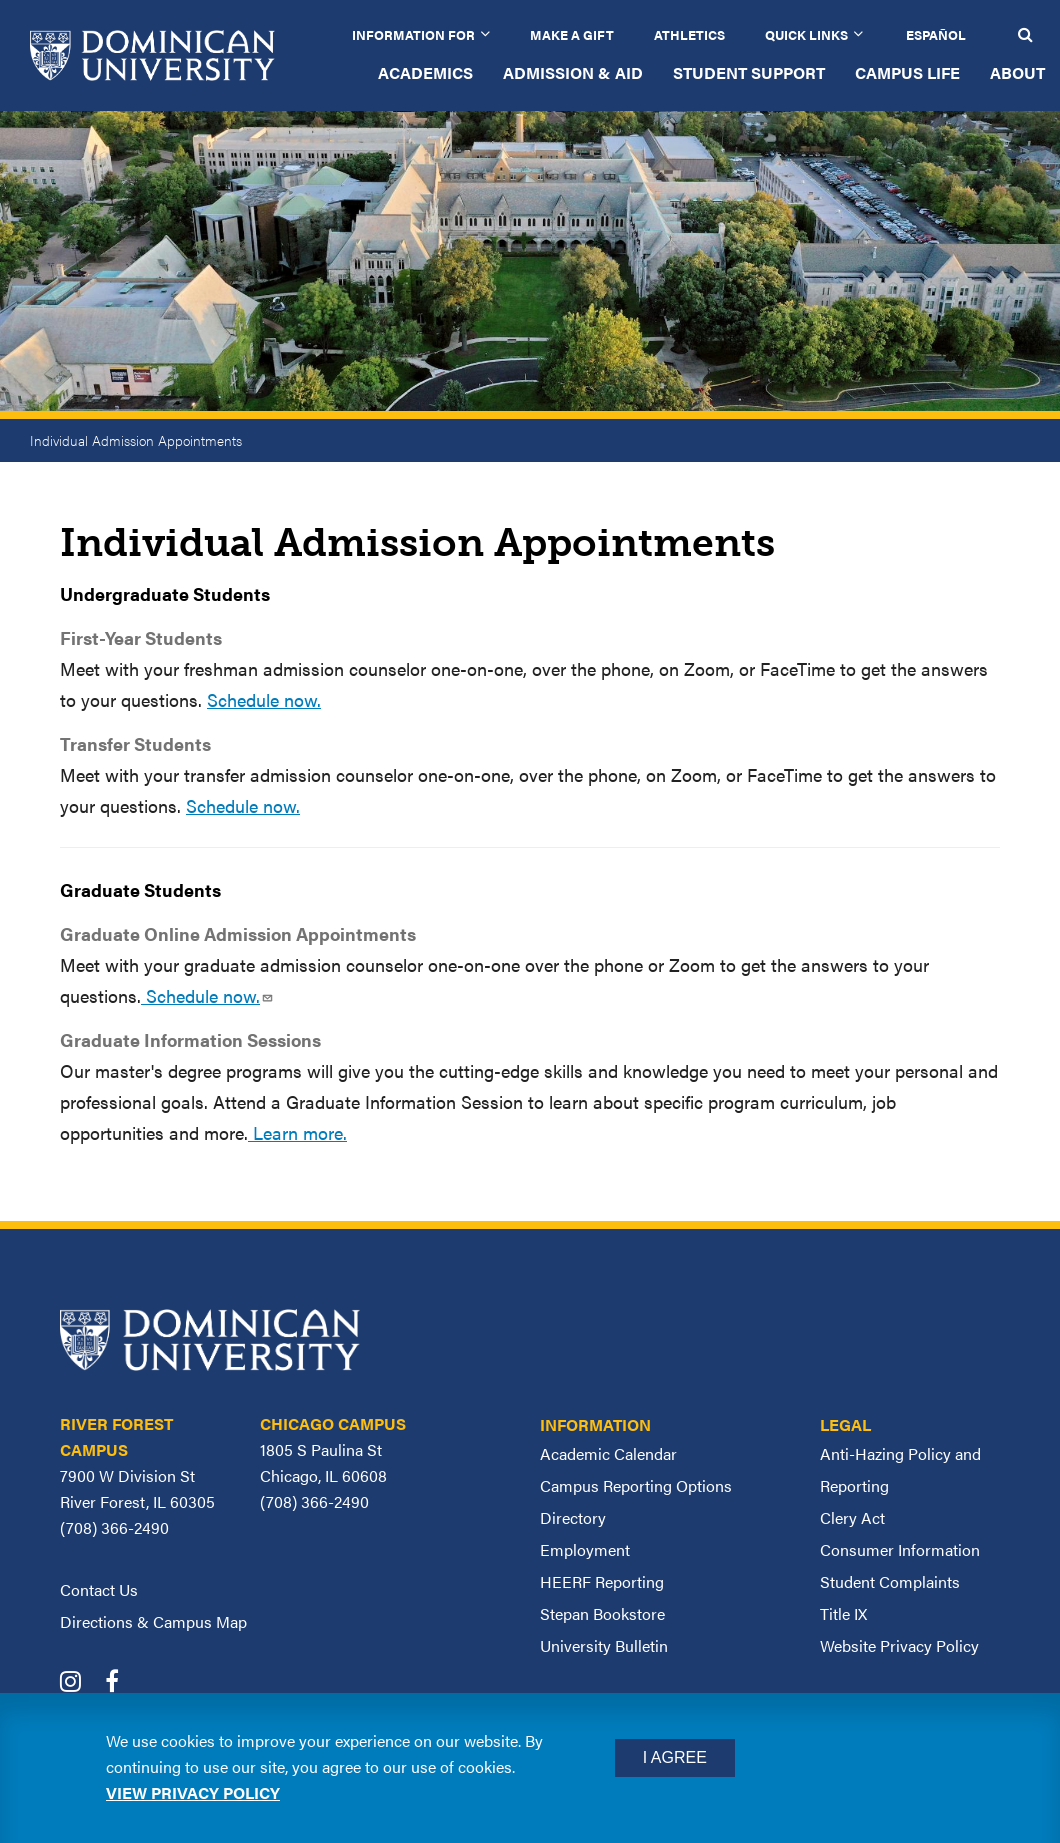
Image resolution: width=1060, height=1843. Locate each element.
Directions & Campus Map (153, 1621)
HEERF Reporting (602, 1581)
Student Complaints (890, 1581)
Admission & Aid (573, 72)
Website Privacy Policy (899, 1645)
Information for (413, 34)
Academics (425, 72)
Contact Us (99, 1589)
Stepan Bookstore (602, 1613)
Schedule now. (264, 699)
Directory (573, 1517)
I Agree (675, 1757)
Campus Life (907, 72)
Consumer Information (900, 1549)
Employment (585, 1549)
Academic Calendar (608, 1453)
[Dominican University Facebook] (122, 1683)
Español (936, 34)
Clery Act (852, 1517)
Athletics (689, 34)
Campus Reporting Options (636, 1485)
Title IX (843, 1613)
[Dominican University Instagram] (80, 1683)
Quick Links (806, 34)
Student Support (749, 72)
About (1017, 72)
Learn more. (297, 1132)
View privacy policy (193, 1792)
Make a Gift (572, 34)
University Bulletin (604, 1645)
